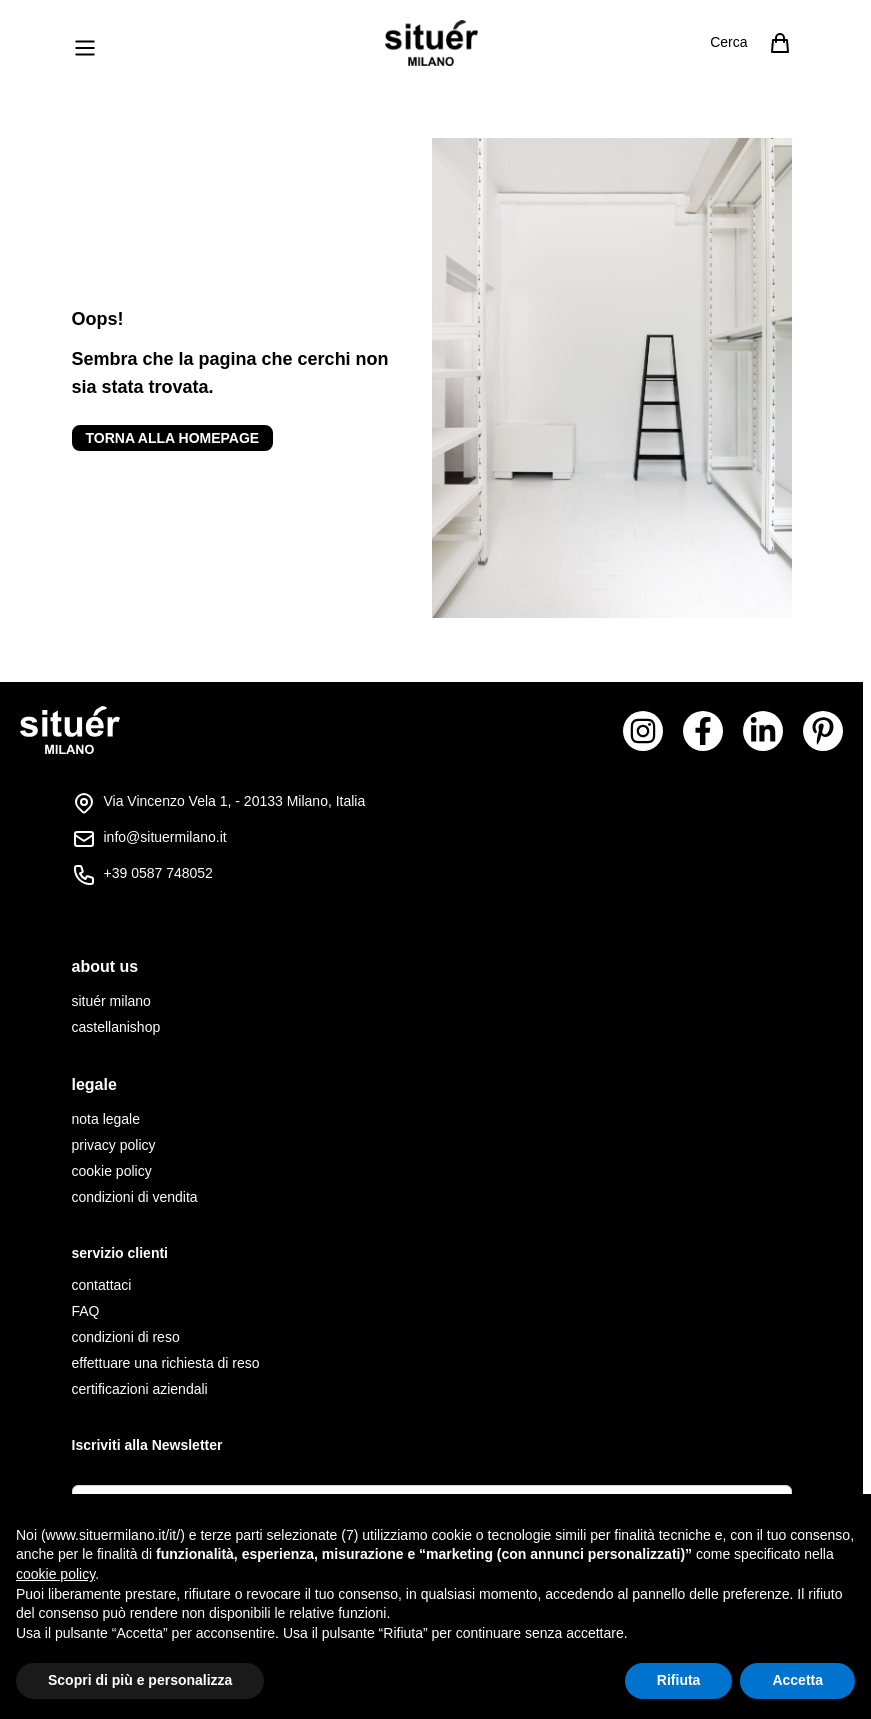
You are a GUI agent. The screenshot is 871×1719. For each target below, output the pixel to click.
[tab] (432, 967)
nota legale (106, 1119)
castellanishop (116, 1027)
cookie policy (112, 1171)
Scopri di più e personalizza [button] (140, 1680)
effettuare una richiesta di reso (166, 1363)
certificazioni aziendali (140, 1389)
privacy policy (114, 1145)
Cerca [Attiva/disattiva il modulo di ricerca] (728, 42)
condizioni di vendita (135, 1197)
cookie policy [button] (55, 1574)
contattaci (102, 1285)
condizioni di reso (126, 1337)
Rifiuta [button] (679, 1680)
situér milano (111, 1001)
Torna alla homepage (173, 438)
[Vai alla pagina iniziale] (431, 43)
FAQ (86, 1311)
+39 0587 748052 (158, 873)
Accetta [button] (797, 1680)
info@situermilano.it (165, 837)
